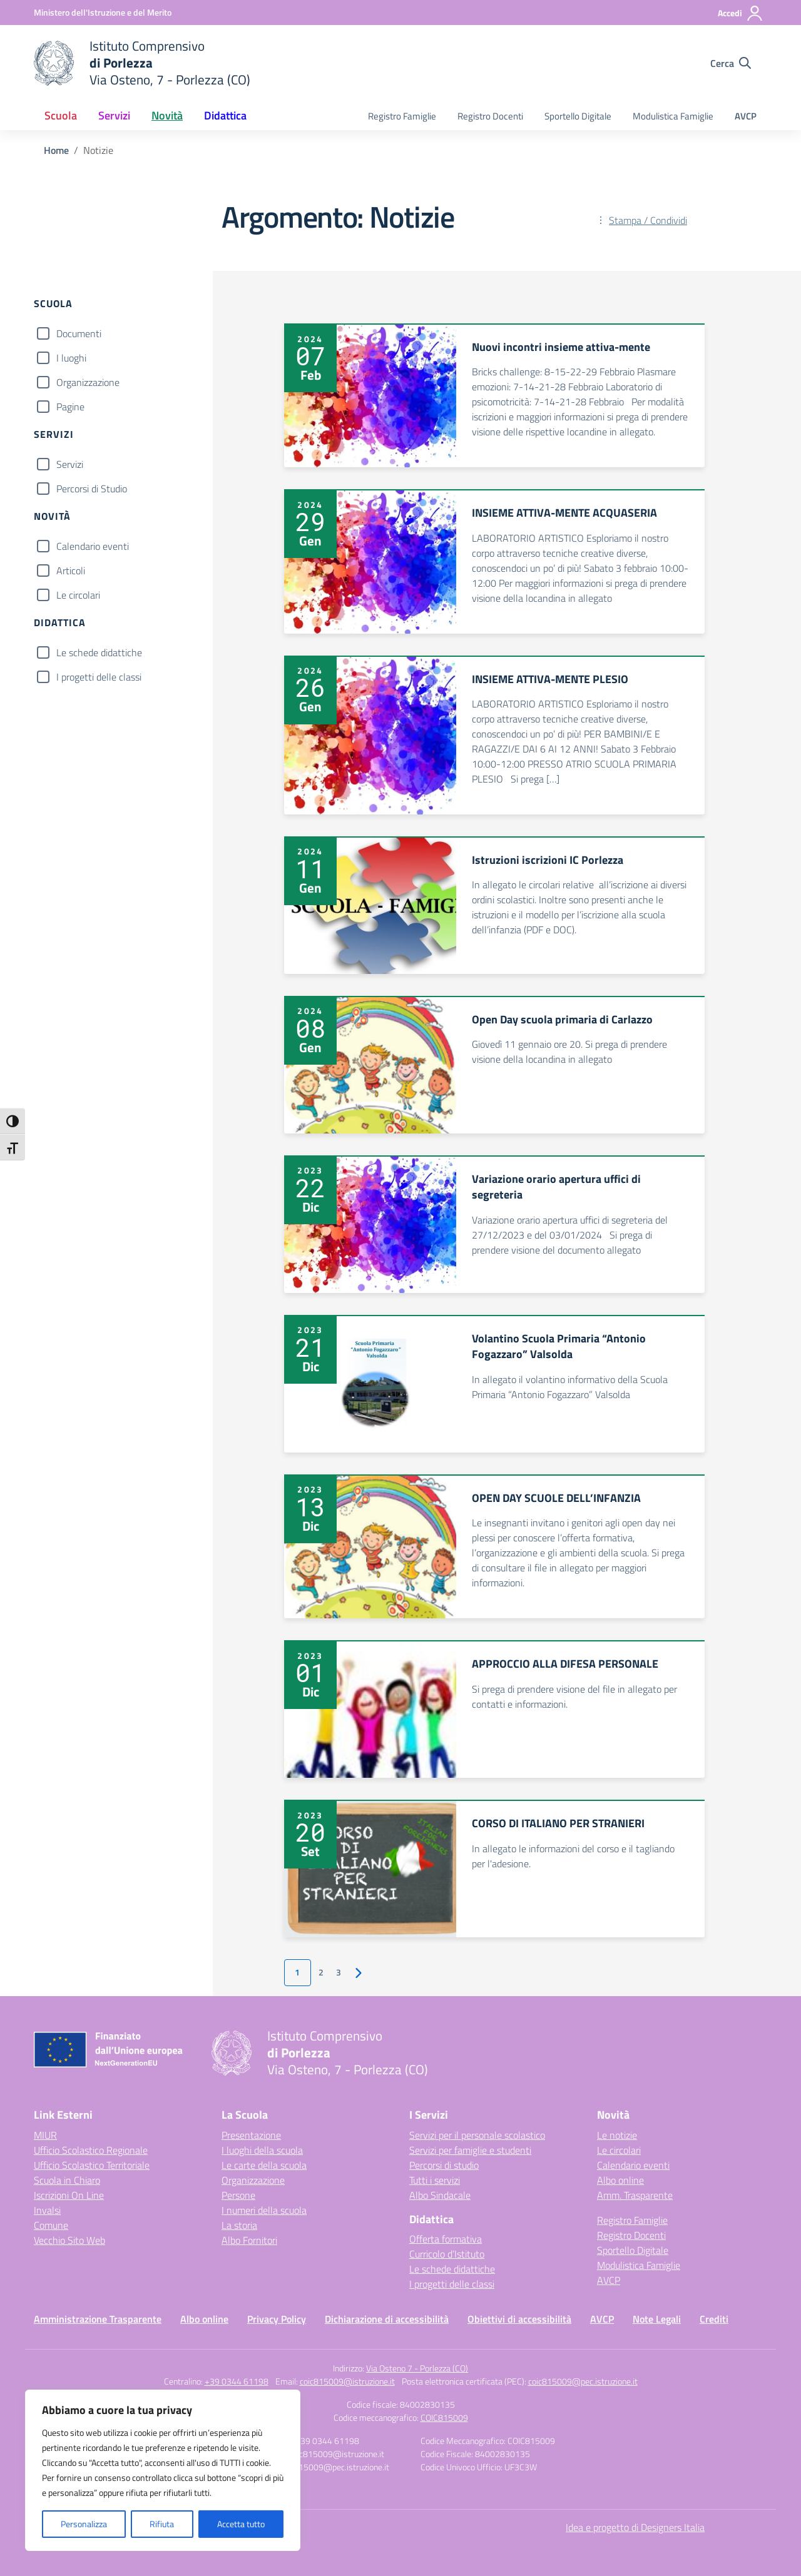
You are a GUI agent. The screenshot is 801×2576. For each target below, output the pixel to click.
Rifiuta (162, 2523)
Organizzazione (88, 382)
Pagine (70, 406)
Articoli (70, 570)
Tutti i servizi (434, 2180)
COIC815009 (444, 2417)
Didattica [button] (225, 115)
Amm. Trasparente (635, 2195)
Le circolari (78, 594)
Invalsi (47, 2210)
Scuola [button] (60, 115)
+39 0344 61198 (236, 2381)
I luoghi (71, 357)
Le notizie (617, 2134)
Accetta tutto (241, 2523)
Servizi (69, 464)
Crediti (714, 2318)
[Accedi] (740, 13)
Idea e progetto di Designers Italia (635, 2527)
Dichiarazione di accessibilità (387, 2318)
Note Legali (657, 2318)
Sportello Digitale (577, 116)
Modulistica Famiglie (673, 116)
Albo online (620, 2180)
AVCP (746, 116)
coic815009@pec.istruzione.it (583, 2381)
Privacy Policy (276, 2318)
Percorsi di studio (444, 2165)
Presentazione (251, 2134)
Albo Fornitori (249, 2240)
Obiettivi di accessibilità (519, 2318)
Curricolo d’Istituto (446, 2253)
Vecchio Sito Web (69, 2240)
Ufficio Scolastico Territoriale (92, 2165)
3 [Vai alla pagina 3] (338, 1972)
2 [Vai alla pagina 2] (321, 1972)
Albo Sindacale (440, 2195)
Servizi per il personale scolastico (477, 2134)
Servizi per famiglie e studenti (470, 2150)
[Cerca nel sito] (731, 63)
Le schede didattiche (99, 652)
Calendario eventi (92, 546)
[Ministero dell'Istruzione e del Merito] (102, 12)
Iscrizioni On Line (69, 2195)
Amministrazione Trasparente (97, 2318)
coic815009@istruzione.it (347, 2381)
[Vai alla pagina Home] (56, 150)
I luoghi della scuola (262, 2150)
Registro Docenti (490, 116)
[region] (162, 2470)
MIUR (45, 2134)
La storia (239, 2225)
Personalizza (84, 2523)
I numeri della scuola (264, 2210)
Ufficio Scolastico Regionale (91, 2150)
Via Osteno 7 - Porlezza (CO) (417, 2368)
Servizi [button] (114, 115)
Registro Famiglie (402, 116)
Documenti (78, 333)
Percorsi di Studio (91, 488)
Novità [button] (167, 115)
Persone (238, 2195)
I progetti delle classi (98, 676)
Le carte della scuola (264, 2165)
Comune (51, 2225)
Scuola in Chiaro (67, 2180)
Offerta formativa (445, 2238)
